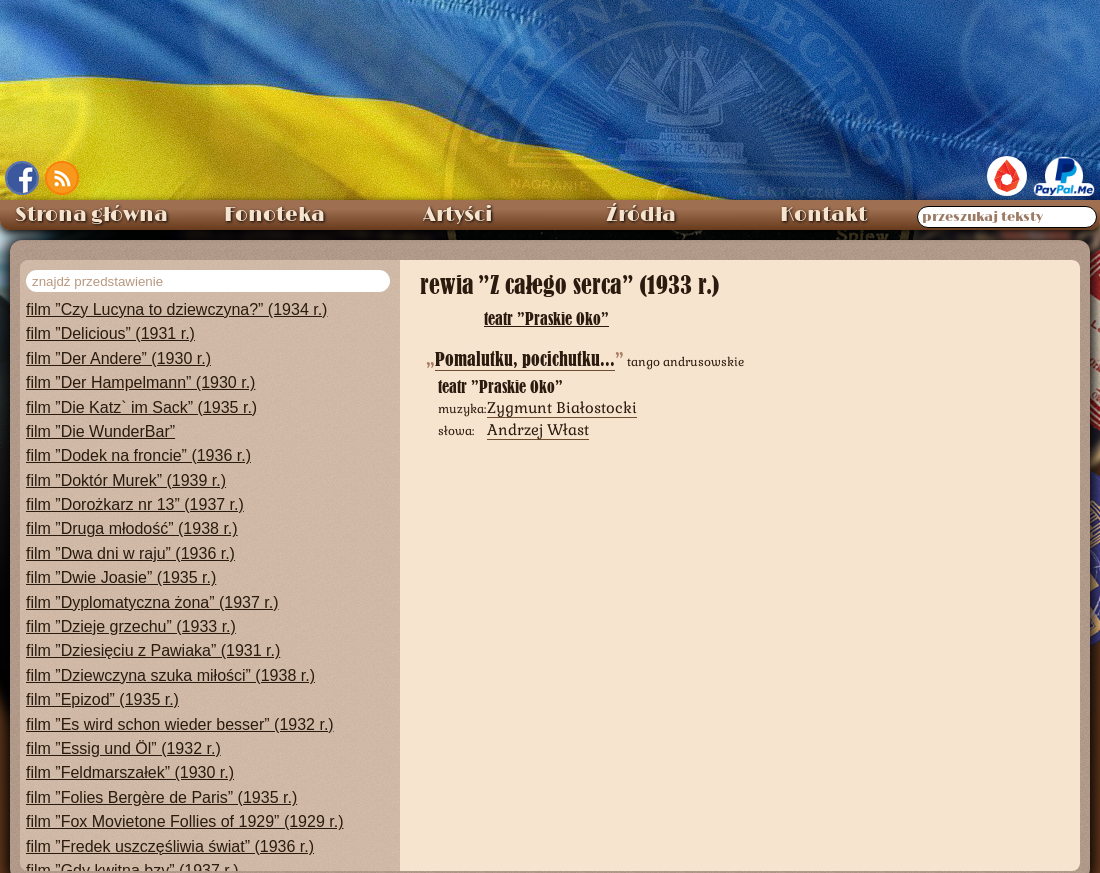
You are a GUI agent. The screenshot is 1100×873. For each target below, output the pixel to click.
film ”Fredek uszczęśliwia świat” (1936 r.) (170, 826)
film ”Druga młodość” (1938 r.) (132, 508)
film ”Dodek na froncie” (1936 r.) (138, 435)
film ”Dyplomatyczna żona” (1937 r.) (152, 582)
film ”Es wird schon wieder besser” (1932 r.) (180, 704)
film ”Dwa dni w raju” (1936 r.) (130, 533)
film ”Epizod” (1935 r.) (102, 679)
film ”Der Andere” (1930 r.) (118, 338)
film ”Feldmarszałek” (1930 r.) (130, 752)
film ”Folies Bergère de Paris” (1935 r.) (161, 777)
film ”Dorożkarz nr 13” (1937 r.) (135, 484)
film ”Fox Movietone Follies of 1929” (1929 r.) (184, 801)
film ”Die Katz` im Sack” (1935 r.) (141, 387)
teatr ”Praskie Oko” (546, 298)
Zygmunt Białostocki (562, 387)
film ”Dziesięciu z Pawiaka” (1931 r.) (153, 630)
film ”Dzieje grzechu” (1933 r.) (131, 606)
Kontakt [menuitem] (823, 195)
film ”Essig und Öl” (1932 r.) (123, 728)
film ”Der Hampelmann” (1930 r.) (140, 362)
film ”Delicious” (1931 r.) (110, 313)
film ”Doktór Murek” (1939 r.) (126, 460)
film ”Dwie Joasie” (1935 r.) (121, 557)
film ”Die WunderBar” (100, 411)
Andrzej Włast (538, 409)
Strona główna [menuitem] (91, 195)
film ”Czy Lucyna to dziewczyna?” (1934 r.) (176, 289)
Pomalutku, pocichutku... (525, 339)
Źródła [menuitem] (641, 195)
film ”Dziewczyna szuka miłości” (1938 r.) (170, 655)
